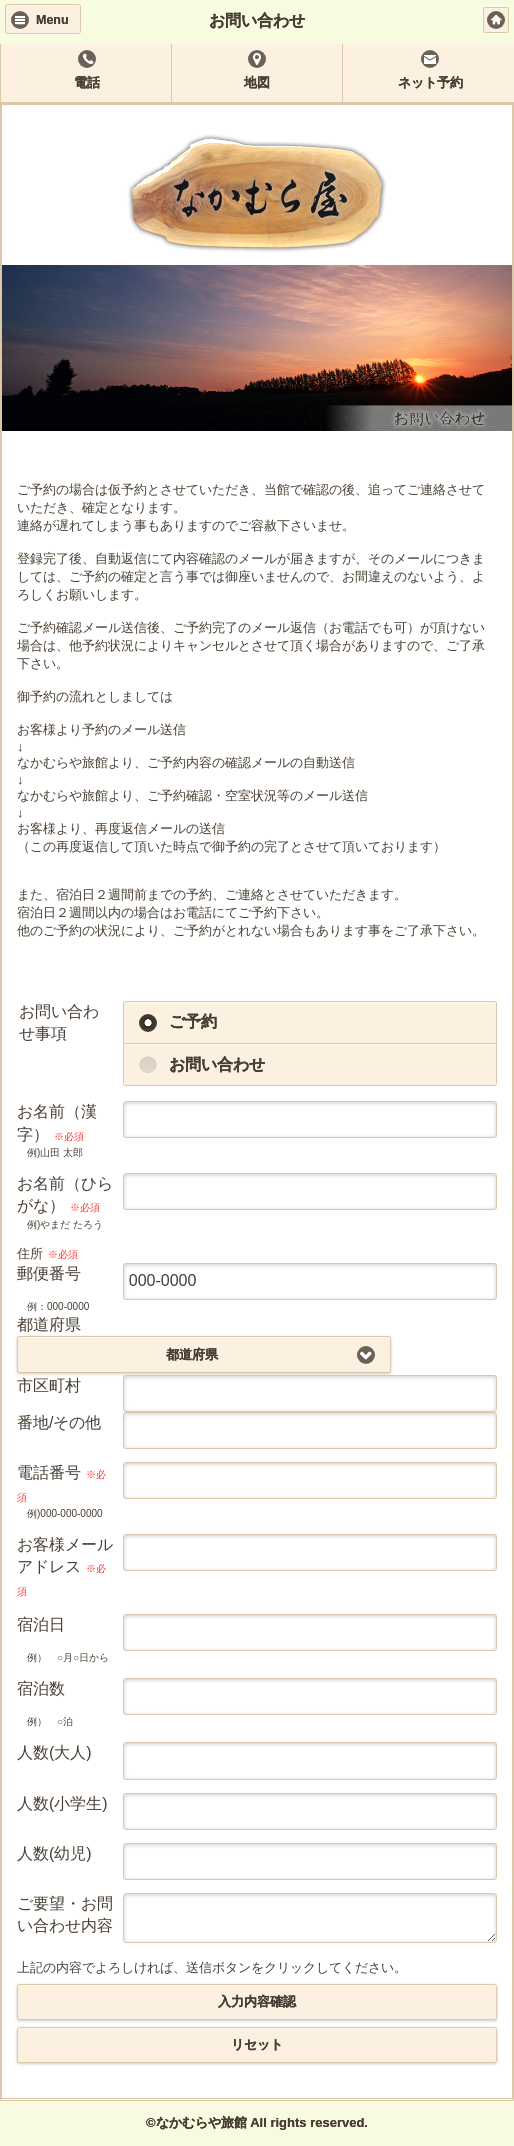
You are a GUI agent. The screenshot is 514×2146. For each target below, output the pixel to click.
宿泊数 (41, 1688)
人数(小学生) (62, 1803)
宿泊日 (41, 1624)
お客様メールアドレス (65, 1566)
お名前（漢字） (57, 1122)
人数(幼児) (54, 1853)
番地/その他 (59, 1422)
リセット (257, 2045)
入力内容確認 (257, 2002)
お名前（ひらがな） (65, 1194)
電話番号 (61, 1483)
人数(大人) (54, 1752)
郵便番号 (49, 1273)
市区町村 (49, 1385)
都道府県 (49, 1324)
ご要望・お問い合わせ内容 (65, 1914)
